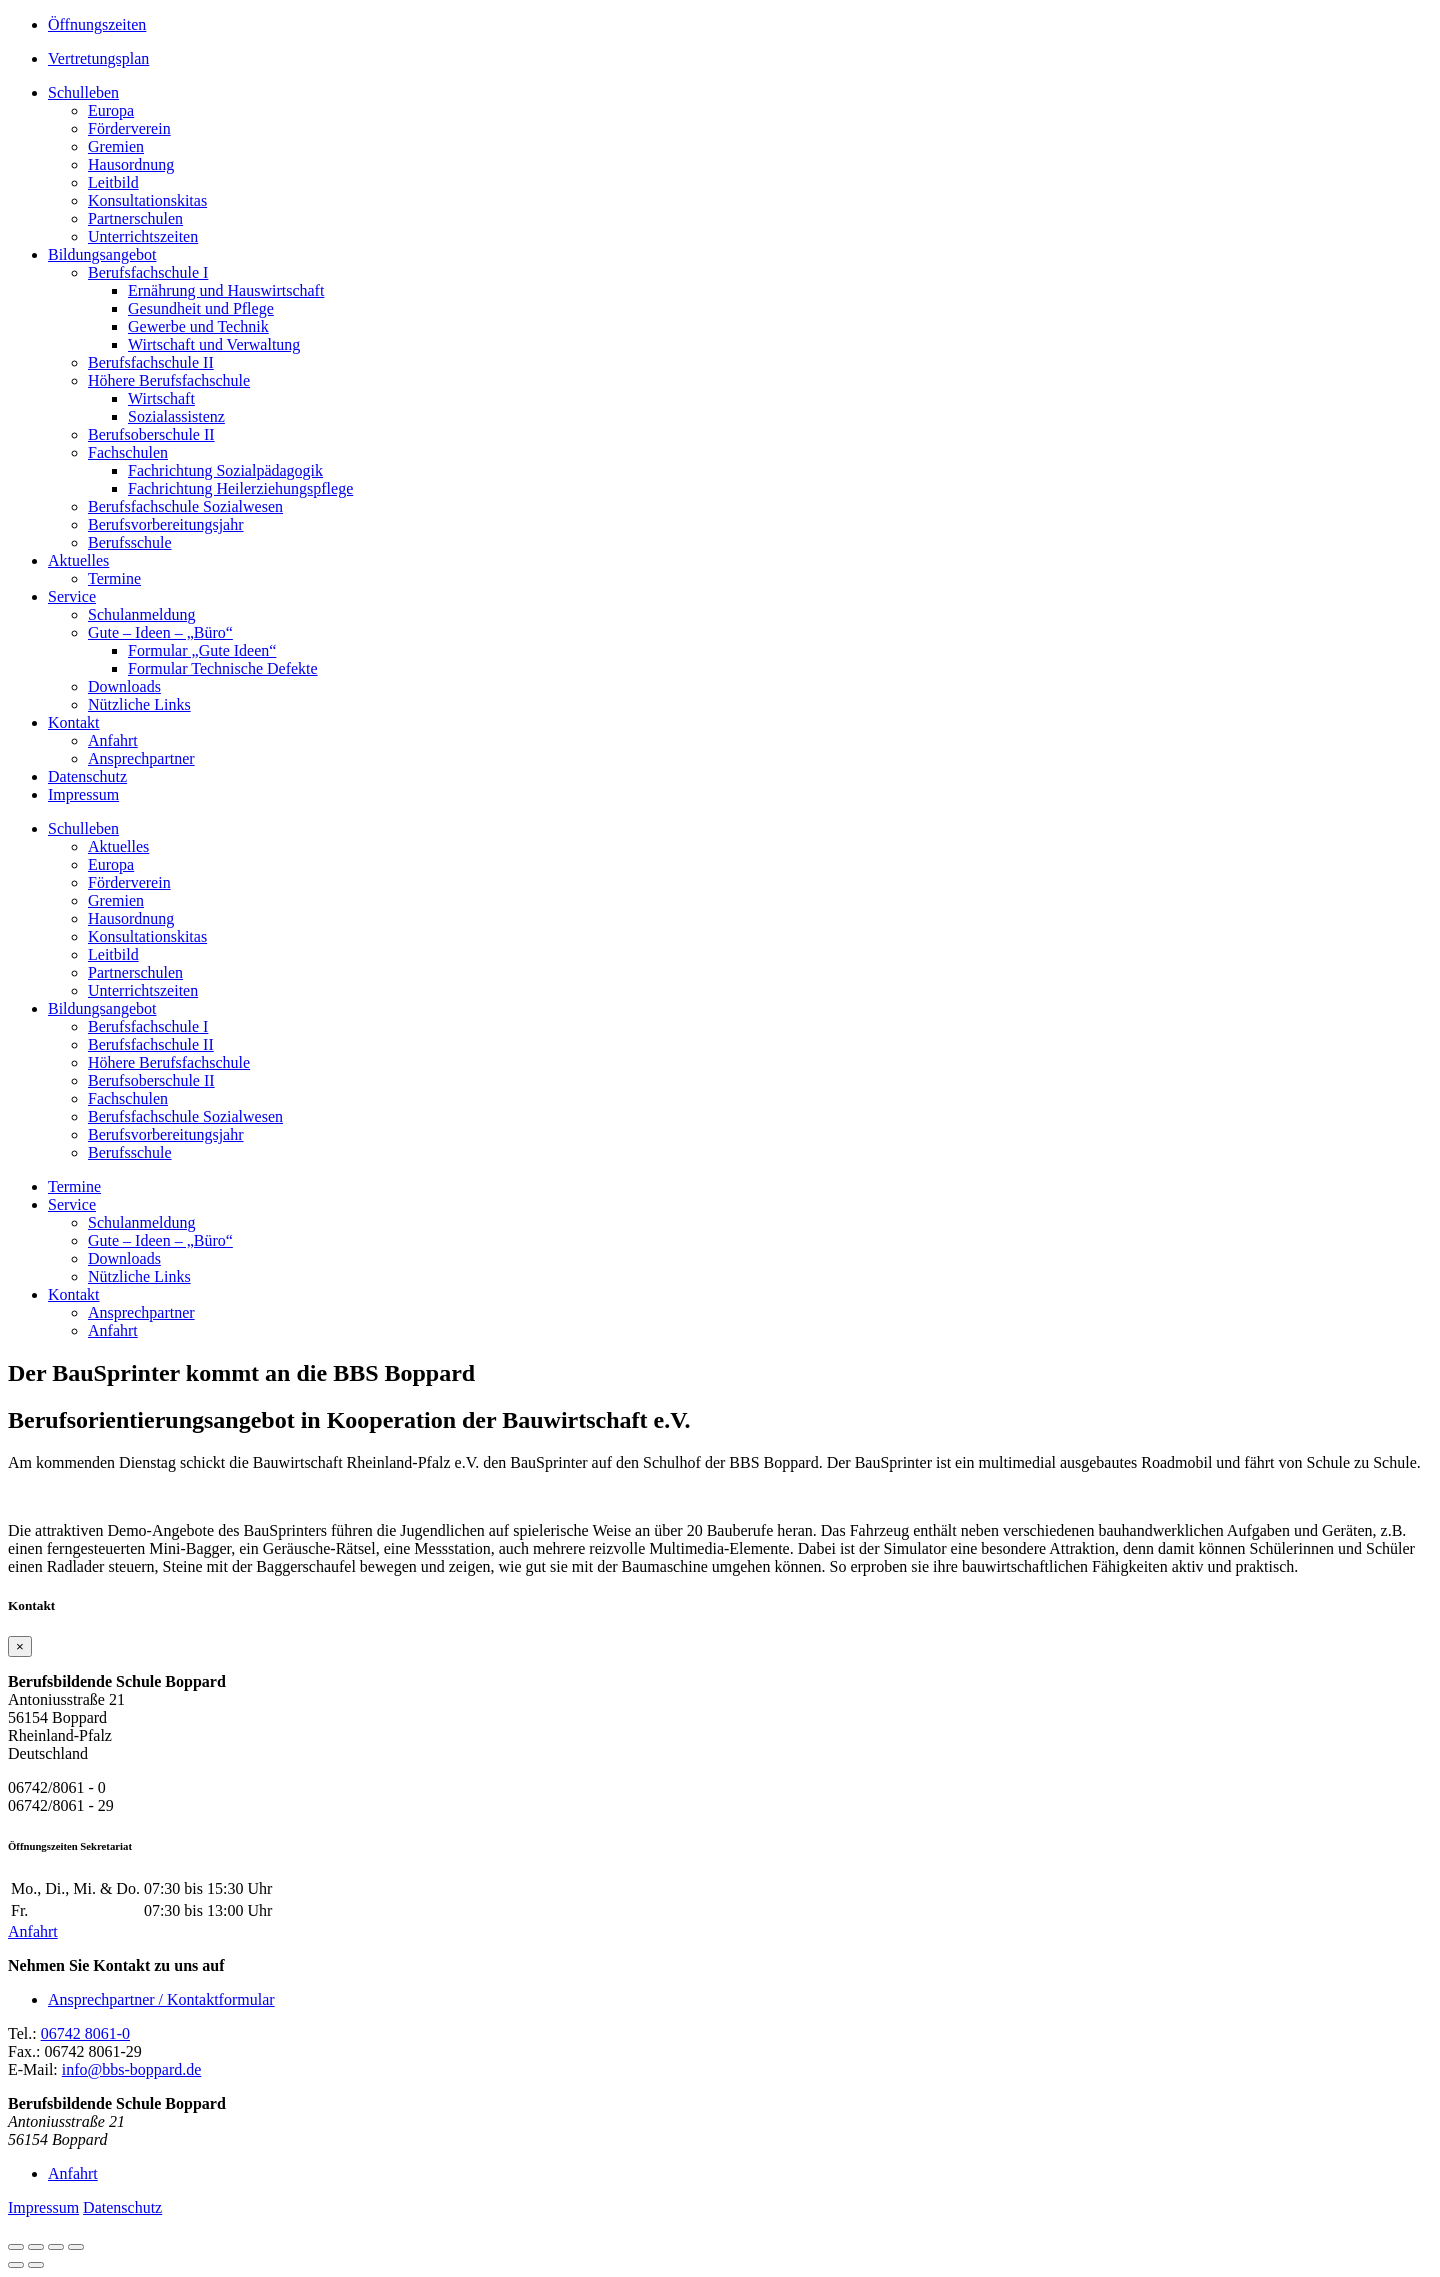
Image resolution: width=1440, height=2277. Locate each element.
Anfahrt (113, 740)
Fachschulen (128, 452)
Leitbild (113, 182)
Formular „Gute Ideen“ (202, 650)
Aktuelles (78, 560)
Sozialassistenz (176, 416)
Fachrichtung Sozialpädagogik (225, 470)
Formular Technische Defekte (223, 668)
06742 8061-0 (85, 2033)
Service (72, 596)
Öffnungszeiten (97, 24)
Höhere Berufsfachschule (169, 380)
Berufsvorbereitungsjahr (166, 524)
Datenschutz (87, 776)
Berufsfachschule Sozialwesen (185, 506)
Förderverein (129, 128)
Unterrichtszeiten (143, 236)
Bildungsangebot (102, 254)
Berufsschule (130, 542)
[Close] (20, 1646)
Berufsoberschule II (151, 434)
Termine (114, 578)
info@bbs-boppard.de (132, 2069)
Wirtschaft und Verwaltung (214, 344)
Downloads (124, 686)
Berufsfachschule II (151, 362)
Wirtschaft (161, 398)
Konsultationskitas (147, 200)
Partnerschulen (135, 218)
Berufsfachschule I (148, 272)
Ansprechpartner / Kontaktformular (161, 1999)
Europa (111, 110)
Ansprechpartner (141, 758)
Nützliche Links (139, 704)
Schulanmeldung (142, 614)
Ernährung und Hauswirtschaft (226, 290)
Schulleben (83, 92)
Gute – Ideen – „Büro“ (160, 632)
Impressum (83, 794)
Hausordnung (131, 164)
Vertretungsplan (98, 58)
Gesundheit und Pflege (201, 308)
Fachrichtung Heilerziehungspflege (240, 488)
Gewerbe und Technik (198, 326)
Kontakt (74, 722)
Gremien (116, 146)
